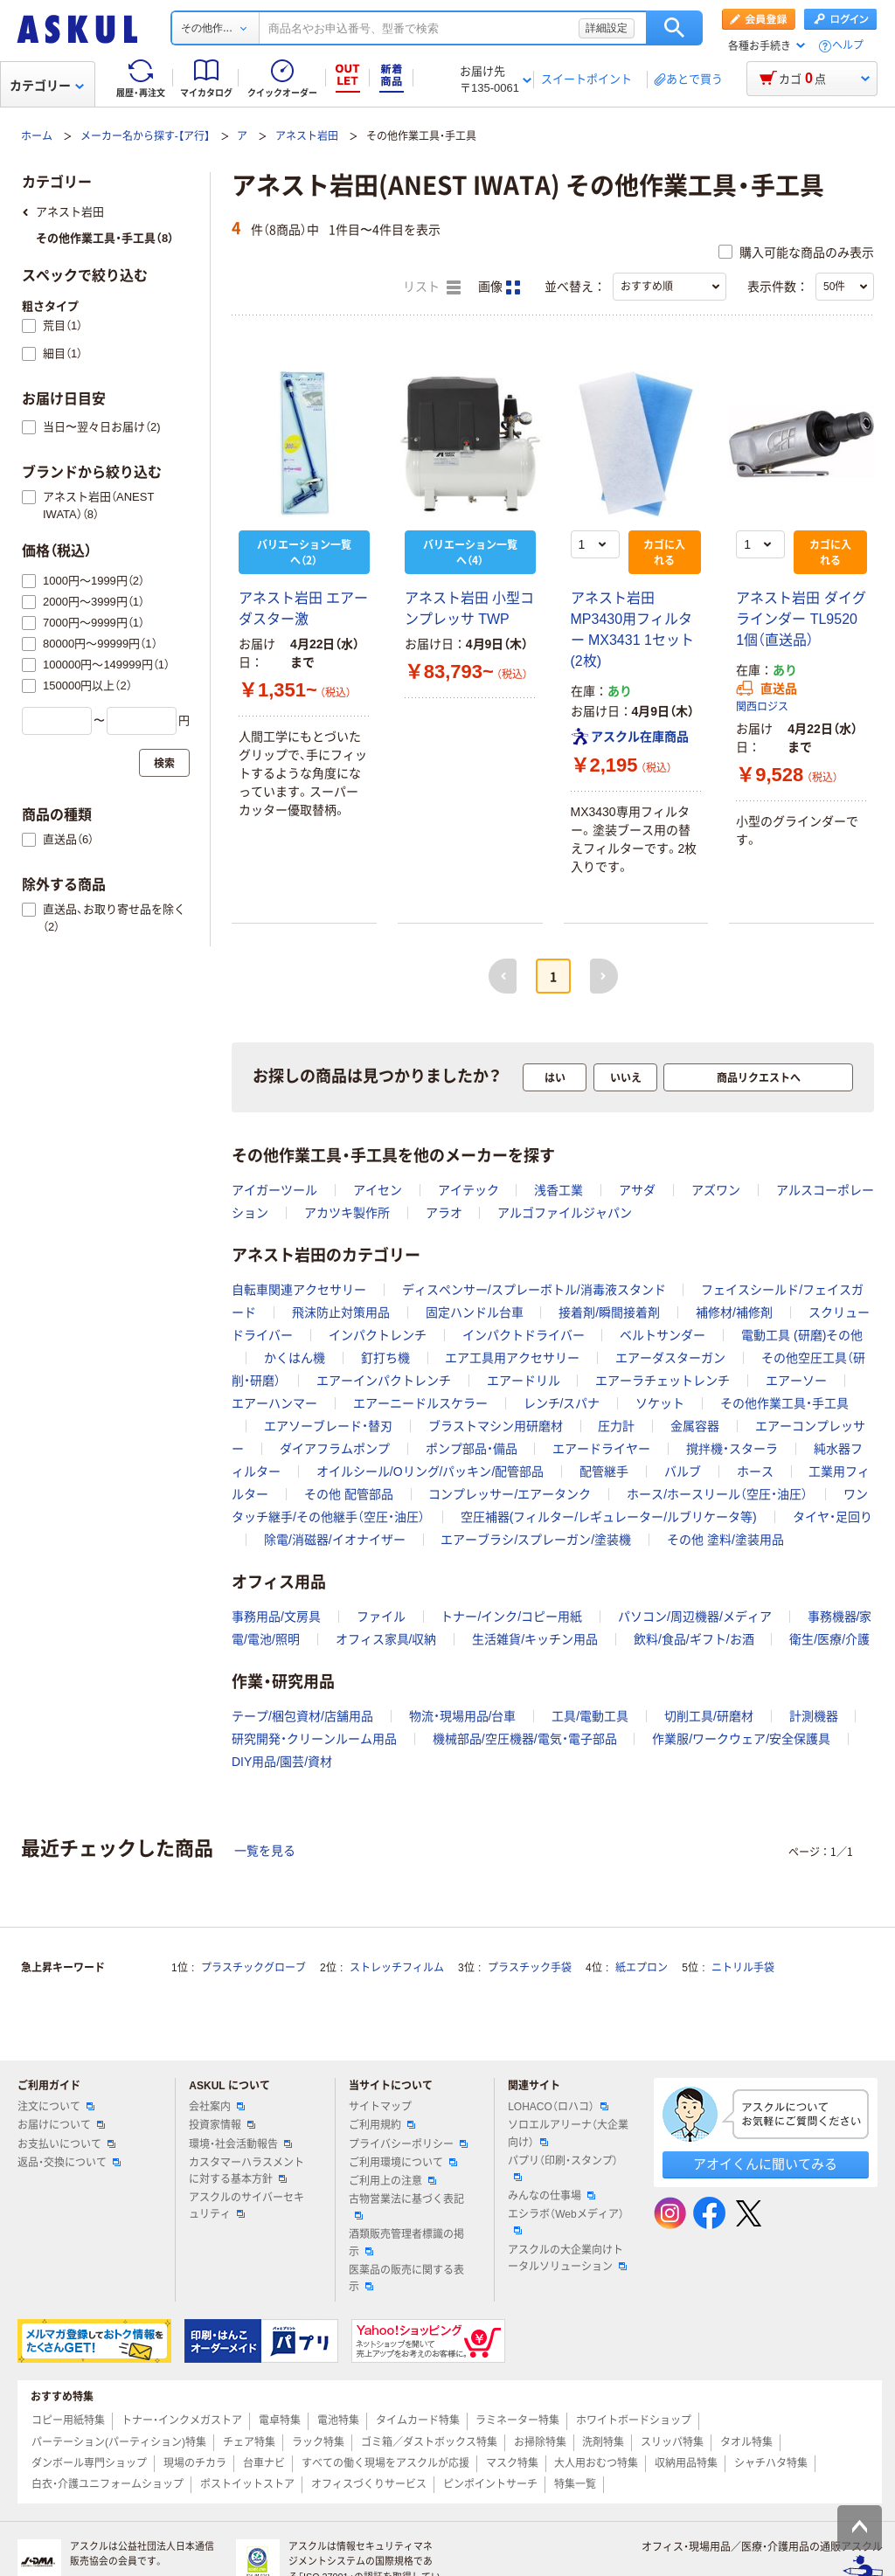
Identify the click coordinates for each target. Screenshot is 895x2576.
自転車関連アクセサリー (299, 1290)
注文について (55, 2107)
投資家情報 (222, 2125)
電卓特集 (280, 2420)
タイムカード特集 (418, 2420)
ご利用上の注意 (392, 2181)
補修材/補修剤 (734, 1312)
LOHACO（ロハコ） (558, 2107)
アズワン (715, 1190)
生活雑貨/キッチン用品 (535, 1639)
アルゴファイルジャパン (564, 1213)
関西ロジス (762, 707)
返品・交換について (69, 2163)
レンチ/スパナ (562, 1403)
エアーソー (796, 1381)
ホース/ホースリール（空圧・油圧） (717, 1494)
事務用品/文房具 (276, 1617)
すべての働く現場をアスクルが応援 (385, 2463)
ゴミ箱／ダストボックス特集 (429, 2442)
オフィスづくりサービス (369, 2484)
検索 (674, 27)
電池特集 (338, 2420)
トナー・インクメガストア (181, 2420)
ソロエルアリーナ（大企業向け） (568, 2133)
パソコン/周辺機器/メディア (695, 1617)
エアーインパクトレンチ (383, 1381)
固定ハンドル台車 (475, 1312)
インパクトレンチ (378, 1335)
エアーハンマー (274, 1403)
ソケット (659, 1403)
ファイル (381, 1617)
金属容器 (694, 1426)
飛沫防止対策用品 (341, 1312)
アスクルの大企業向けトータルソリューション (567, 2258)
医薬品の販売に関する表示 (406, 2278)
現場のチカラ (194, 2463)
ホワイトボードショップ (633, 2420)
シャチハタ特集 (771, 2463)
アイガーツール (274, 1190)
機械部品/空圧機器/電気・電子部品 (525, 1739)
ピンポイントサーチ (490, 2484)
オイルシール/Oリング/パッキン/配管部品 (430, 1471)
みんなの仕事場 (551, 2196)
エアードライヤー (601, 1449)
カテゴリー (47, 86)
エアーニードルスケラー (420, 1403)
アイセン (377, 1190)
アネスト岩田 (306, 136)
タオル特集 (746, 2442)
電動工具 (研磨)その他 (802, 1335)
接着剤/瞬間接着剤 (609, 1312)
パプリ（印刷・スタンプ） (563, 2168)
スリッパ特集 (672, 2442)
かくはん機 (294, 1358)
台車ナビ (264, 2463)
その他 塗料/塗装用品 (725, 1540)
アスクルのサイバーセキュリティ (246, 2206)
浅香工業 (558, 1190)
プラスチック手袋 (530, 1968)
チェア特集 (249, 2442)
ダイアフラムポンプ (335, 1449)
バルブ (682, 1471)
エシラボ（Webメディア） (565, 2221)
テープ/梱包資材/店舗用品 (302, 1716)
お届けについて (61, 2125)
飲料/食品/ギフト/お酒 (694, 1639)
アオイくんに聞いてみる (765, 2164)
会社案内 (217, 2107)
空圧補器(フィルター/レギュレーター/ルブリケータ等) (609, 1517)
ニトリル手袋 (742, 1968)
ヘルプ (848, 46)
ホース (755, 1471)
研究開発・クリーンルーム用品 (314, 1739)
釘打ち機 (385, 1358)
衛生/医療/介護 (829, 1639)
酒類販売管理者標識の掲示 (406, 2242)
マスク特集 (512, 2463)
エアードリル (523, 1381)
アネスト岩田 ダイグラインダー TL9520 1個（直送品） (800, 619)
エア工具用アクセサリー (512, 1358)
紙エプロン (641, 1968)
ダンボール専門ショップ (89, 2463)
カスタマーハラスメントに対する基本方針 (246, 2171)
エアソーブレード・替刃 (328, 1426)
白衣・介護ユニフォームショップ (107, 2484)
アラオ (444, 1213)
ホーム (36, 136)
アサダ (637, 1190)
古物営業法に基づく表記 (406, 2206)
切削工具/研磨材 (708, 1716)
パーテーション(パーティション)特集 (118, 2442)
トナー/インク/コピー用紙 (511, 1617)
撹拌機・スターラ (732, 1449)
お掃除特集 (540, 2442)
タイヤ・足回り (832, 1517)
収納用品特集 (686, 2463)
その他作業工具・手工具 (784, 1403)
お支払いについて (66, 2144)
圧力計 (616, 1426)
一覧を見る (264, 1851)
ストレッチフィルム (397, 1968)
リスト (432, 287)
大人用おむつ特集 (596, 2463)
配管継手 (603, 1471)
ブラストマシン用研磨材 (495, 1426)
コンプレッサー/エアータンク (509, 1494)
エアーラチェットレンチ (662, 1381)
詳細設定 (607, 28)
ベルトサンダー (662, 1335)
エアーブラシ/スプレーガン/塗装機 (536, 1540)
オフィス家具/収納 (386, 1639)
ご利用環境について (403, 2163)
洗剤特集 (603, 2442)
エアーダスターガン (670, 1358)
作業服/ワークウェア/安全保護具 (741, 1739)
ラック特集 (318, 2442)
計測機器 (813, 1716)
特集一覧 (575, 2484)
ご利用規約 (382, 2125)
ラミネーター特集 (517, 2420)
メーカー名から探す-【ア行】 (145, 136)
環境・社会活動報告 (240, 2144)
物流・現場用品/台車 (463, 1716)
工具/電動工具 (590, 1716)
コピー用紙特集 (68, 2420)
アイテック (468, 1190)
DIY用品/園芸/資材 (282, 1762)
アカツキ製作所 (347, 1213)
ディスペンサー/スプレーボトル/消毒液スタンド (534, 1290)
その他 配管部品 (348, 1494)
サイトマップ (380, 2107)
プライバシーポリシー (408, 2144)
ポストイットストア (247, 2484)
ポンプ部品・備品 (471, 1449)
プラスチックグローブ (253, 1968)
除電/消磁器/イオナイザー (335, 1540)
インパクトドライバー (523, 1335)
